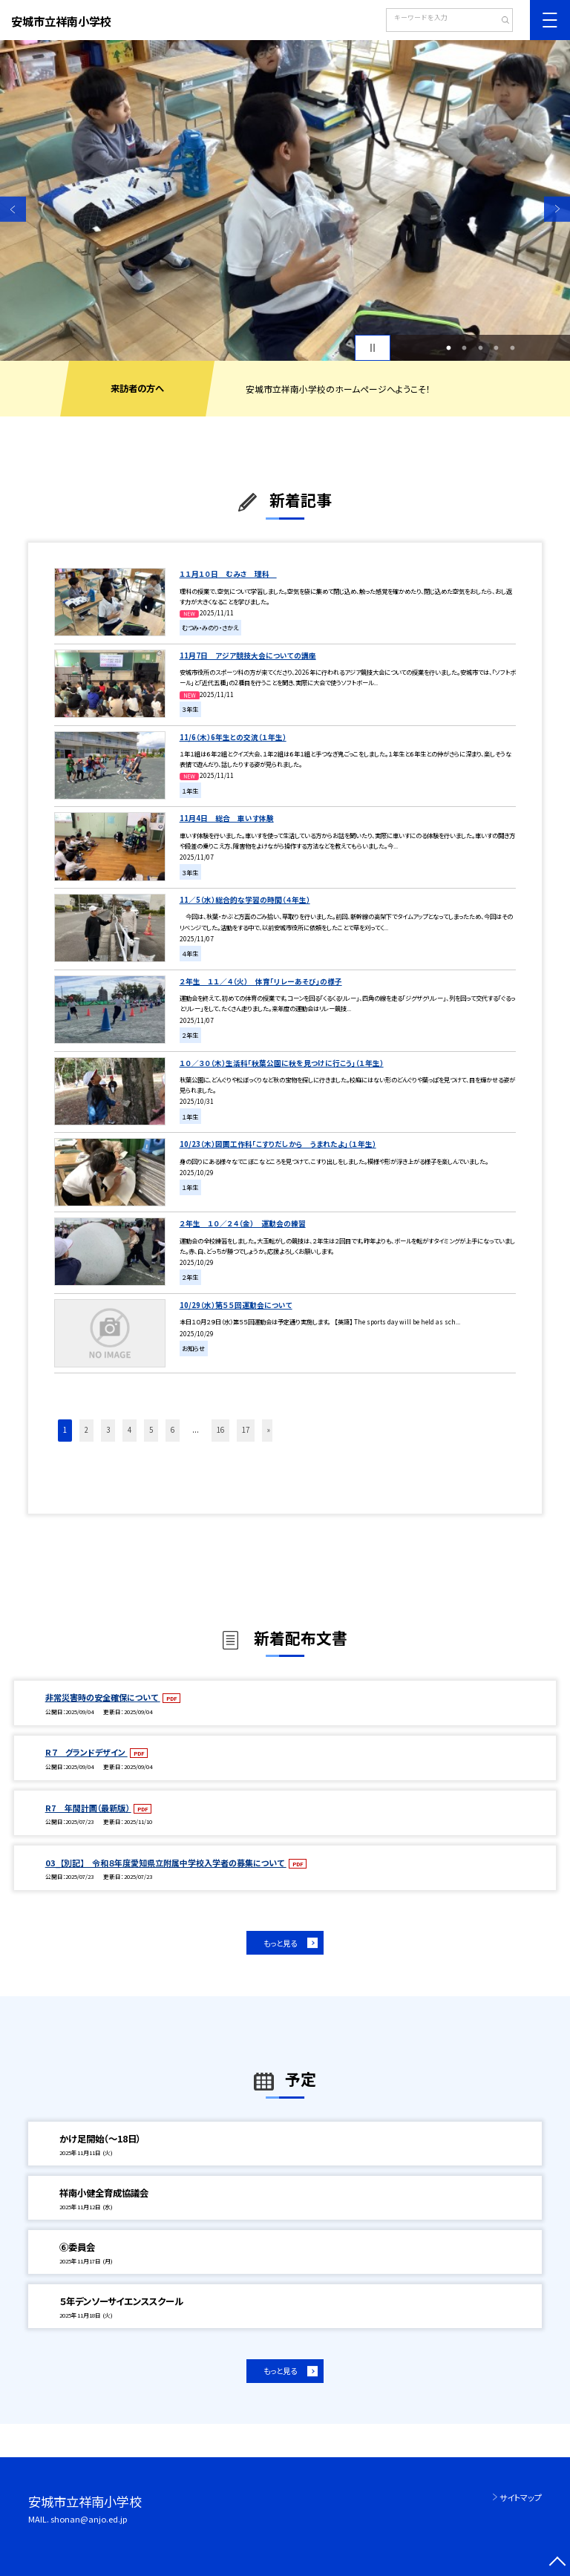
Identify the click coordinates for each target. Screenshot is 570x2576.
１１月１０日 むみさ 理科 (228, 574)
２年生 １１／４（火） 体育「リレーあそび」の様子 (261, 981)
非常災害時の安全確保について (102, 1697)
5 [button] (512, 348)
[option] (285, 200)
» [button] (268, 1430)
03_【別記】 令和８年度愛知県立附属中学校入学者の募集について (165, 1863)
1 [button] (448, 348)
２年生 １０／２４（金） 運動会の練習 (243, 1223)
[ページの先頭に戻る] (557, 2563)
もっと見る (280, 1943)
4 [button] (496, 348)
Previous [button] (13, 209)
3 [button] (480, 348)
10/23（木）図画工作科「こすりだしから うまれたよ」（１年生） (278, 1144)
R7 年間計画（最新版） (88, 1808)
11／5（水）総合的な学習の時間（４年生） (245, 900)
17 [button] (245, 1430)
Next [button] (557, 209)
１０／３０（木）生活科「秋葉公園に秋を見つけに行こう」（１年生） (282, 1063)
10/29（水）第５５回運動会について (236, 1305)
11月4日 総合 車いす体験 (227, 818)
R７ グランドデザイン (86, 1752)
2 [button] (464, 348)
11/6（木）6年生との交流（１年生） (233, 737)
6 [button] (172, 1430)
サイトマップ (520, 2497)
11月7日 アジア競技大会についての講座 (248, 655)
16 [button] (220, 1430)
